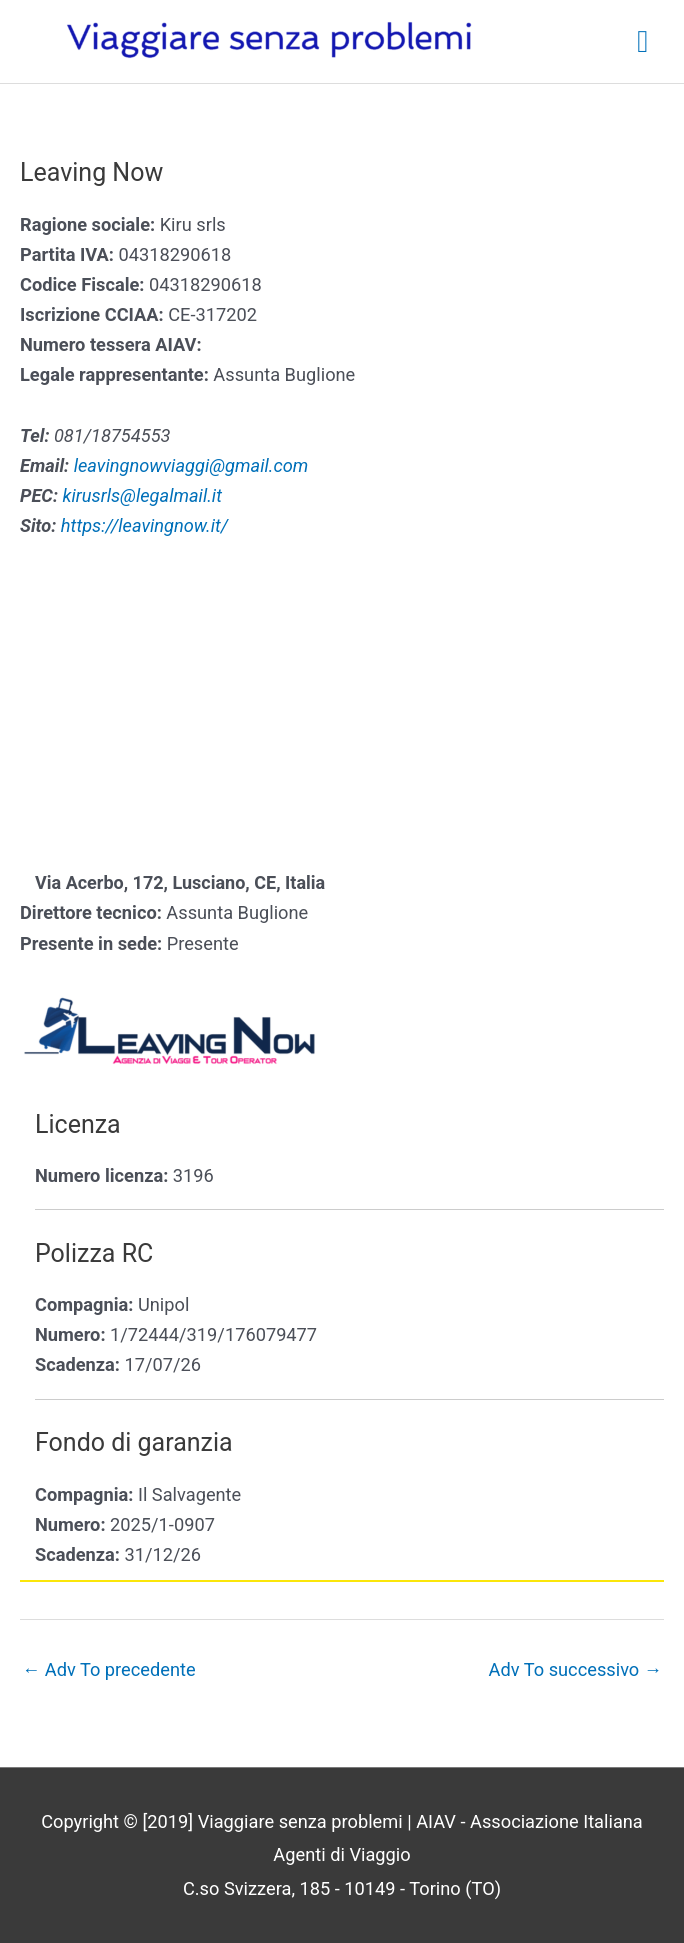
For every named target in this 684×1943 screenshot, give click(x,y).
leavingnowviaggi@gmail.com (191, 465)
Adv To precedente (109, 1669)
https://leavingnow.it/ (144, 525)
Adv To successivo (575, 1669)
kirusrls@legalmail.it (142, 495)
